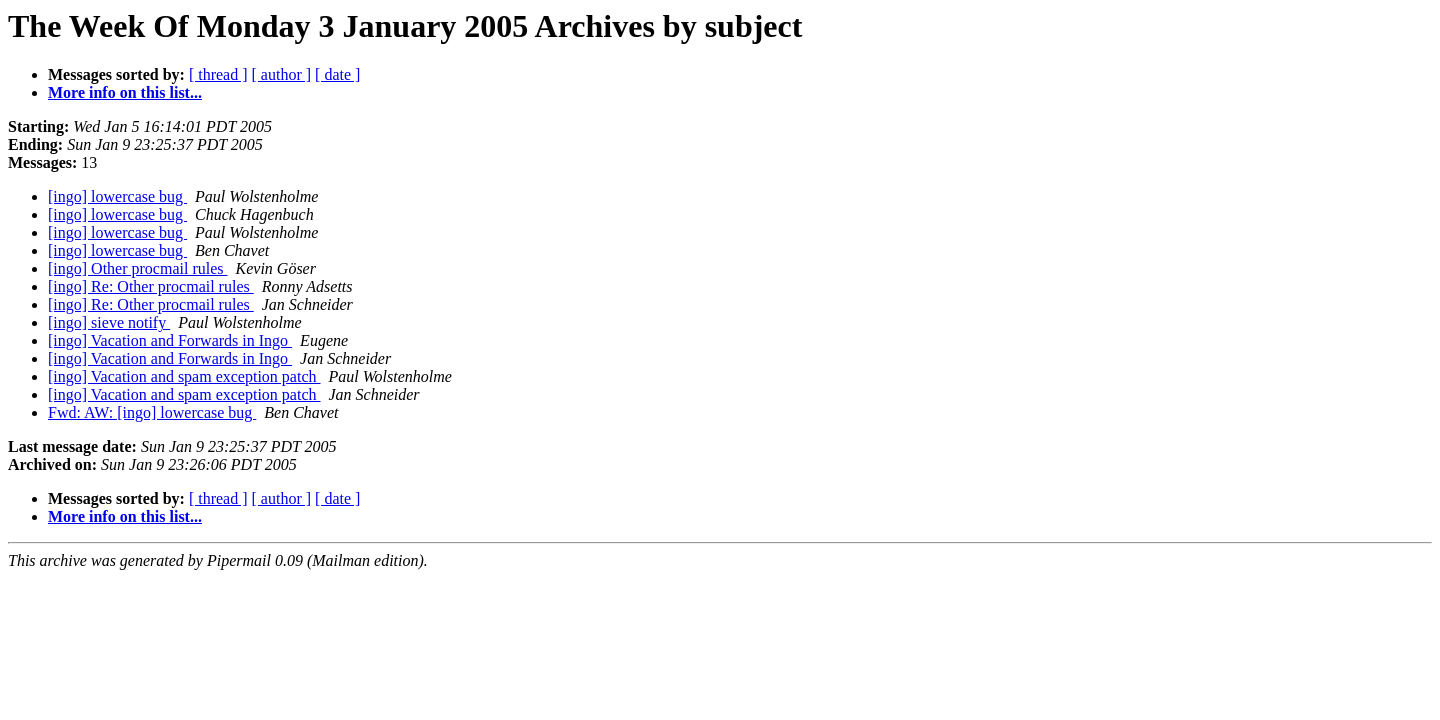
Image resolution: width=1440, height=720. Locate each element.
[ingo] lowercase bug (117, 196)
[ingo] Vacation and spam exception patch (184, 376)
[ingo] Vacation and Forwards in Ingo (170, 340)
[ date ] (337, 74)
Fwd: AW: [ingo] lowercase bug (152, 412)
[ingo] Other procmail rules (138, 268)
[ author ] (282, 74)
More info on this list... (125, 92)
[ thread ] (218, 74)
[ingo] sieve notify (109, 322)
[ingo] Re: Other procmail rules (151, 286)
